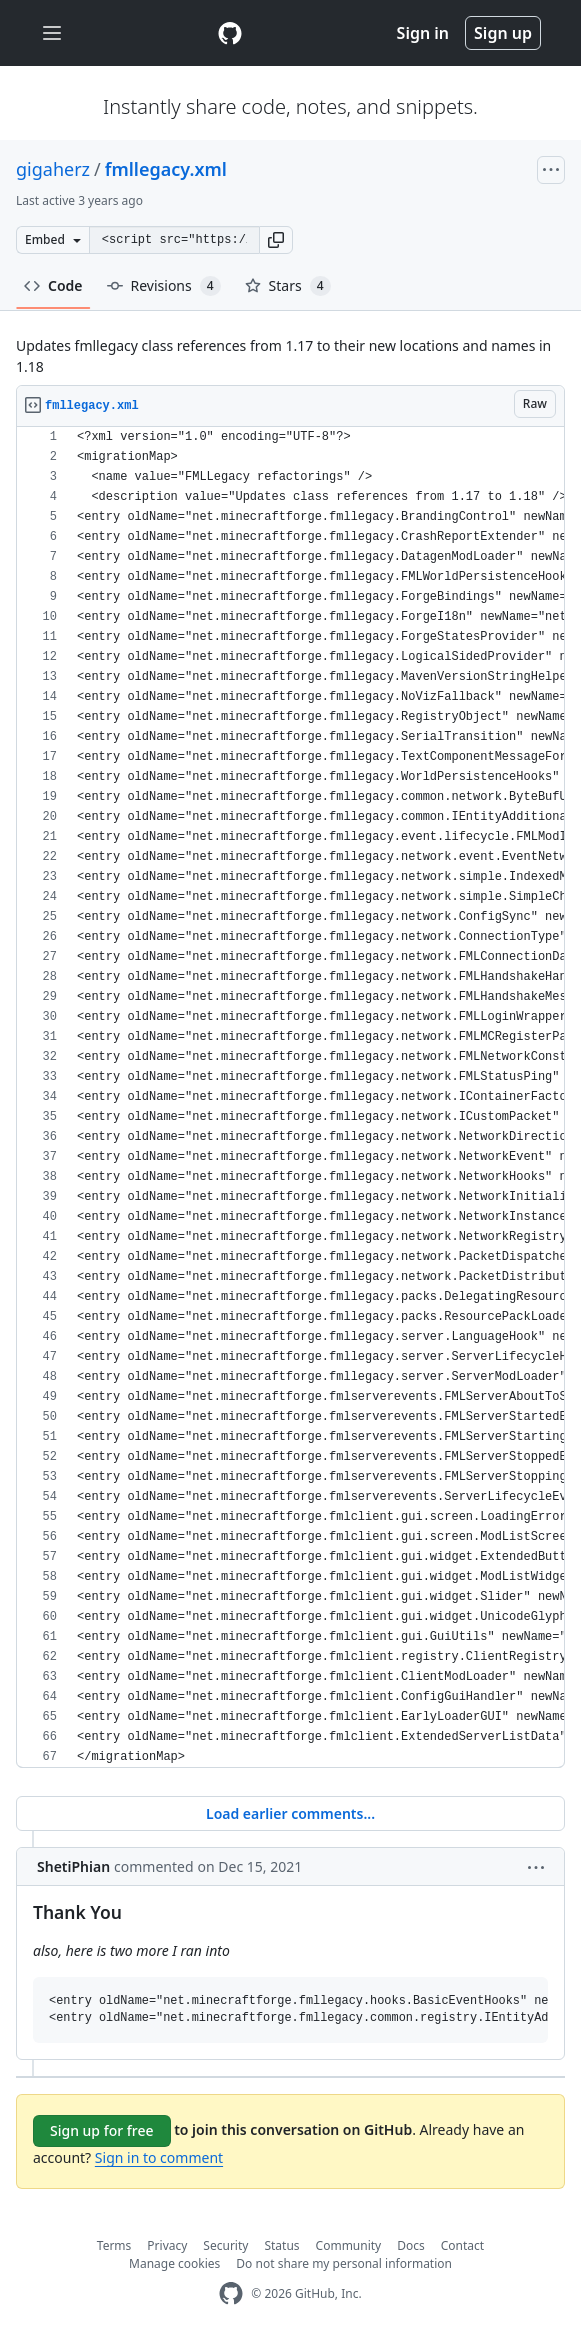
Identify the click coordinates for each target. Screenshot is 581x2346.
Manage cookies (174, 2263)
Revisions (164, 286)
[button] (276, 240)
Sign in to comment (159, 2157)
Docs (411, 2245)
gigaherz (53, 169)
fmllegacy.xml (166, 169)
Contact (462, 2245)
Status (281, 2245)
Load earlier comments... (290, 1813)
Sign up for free (102, 2130)
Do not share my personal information (344, 2263)
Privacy (167, 2245)
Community (349, 2245)
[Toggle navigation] (52, 33)
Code (53, 285)
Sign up (503, 33)
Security (225, 2245)
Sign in (423, 33)
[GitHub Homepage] (231, 2293)
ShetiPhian (73, 1866)
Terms (114, 2245)
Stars (288, 286)
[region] (290, 1097)
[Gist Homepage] (230, 33)
